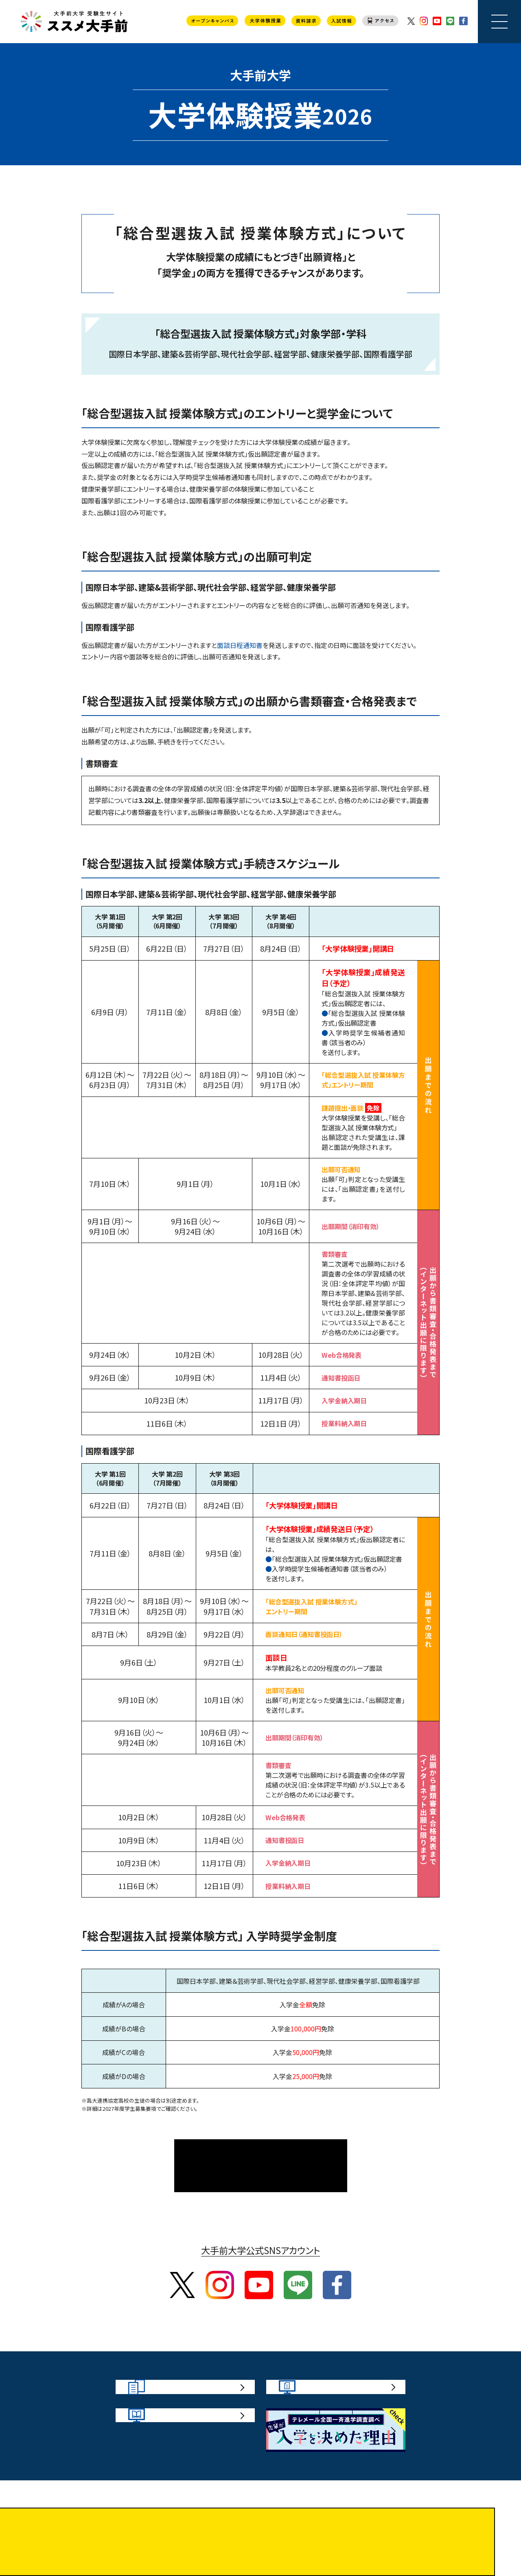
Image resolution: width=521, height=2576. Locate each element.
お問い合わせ (251, 2542)
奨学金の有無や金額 (362, 477)
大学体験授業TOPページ (261, 2147)
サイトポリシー (203, 2542)
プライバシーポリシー (308, 2542)
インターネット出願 (156, 741)
